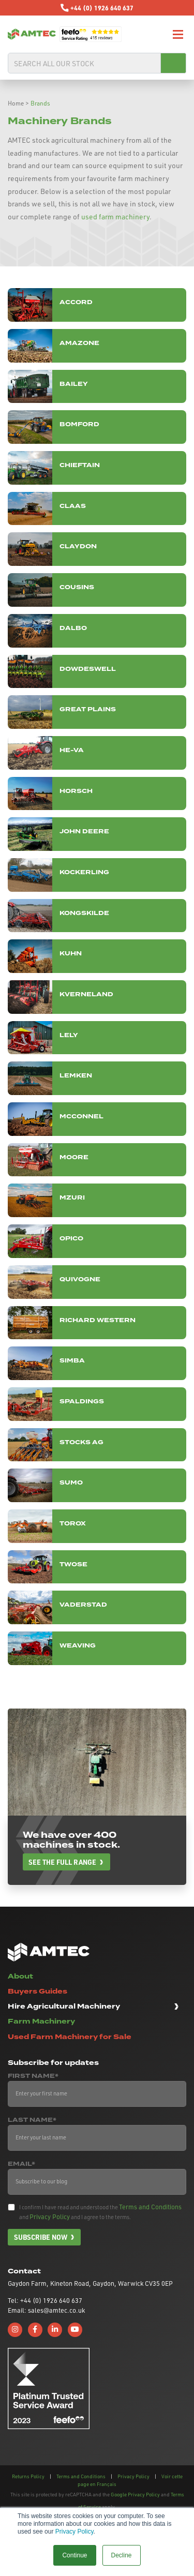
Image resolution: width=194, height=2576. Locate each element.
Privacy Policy (74, 2531)
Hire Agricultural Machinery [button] (64, 2006)
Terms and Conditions (150, 2207)
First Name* (33, 2076)
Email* (21, 2164)
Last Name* (32, 2120)
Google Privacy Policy (135, 2494)
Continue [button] (74, 2555)
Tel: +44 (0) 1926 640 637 (45, 2300)
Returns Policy (28, 2476)
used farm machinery (115, 216)
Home (16, 103)
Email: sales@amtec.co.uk (46, 2310)
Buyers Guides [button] (37, 1991)
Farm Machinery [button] (41, 2021)
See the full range (62, 1862)
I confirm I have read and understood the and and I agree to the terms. (100, 2212)
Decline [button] (121, 2555)
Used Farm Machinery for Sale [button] (69, 2037)
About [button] (20, 1976)
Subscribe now (40, 2237)
